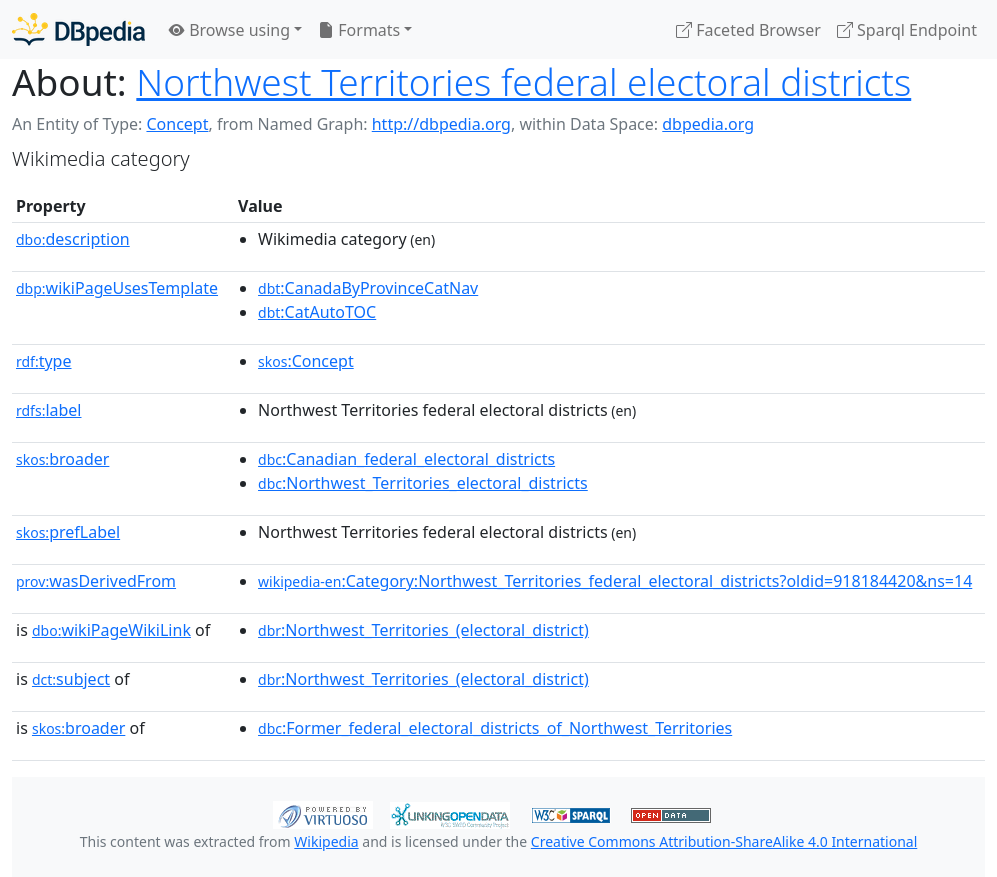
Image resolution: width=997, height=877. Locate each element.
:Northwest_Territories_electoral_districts (423, 483)
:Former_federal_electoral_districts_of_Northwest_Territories (495, 728)
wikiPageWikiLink (111, 630)
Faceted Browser (748, 30)
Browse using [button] (229, 30)
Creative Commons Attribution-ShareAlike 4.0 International (724, 841)
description (73, 239)
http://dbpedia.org (441, 124)
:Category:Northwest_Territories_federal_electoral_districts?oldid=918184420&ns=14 (615, 581)
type (44, 361)
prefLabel (68, 532)
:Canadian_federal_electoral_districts (406, 459)
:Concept (306, 361)
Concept (177, 124)
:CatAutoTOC (317, 312)
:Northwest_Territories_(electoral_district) (423, 630)
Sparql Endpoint (907, 30)
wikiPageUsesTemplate (117, 288)
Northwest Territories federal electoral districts (523, 82)
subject (71, 679)
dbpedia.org (708, 124)
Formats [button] (359, 30)
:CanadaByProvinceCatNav (368, 288)
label (49, 410)
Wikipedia (326, 841)
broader (62, 459)
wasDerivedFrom (96, 581)
